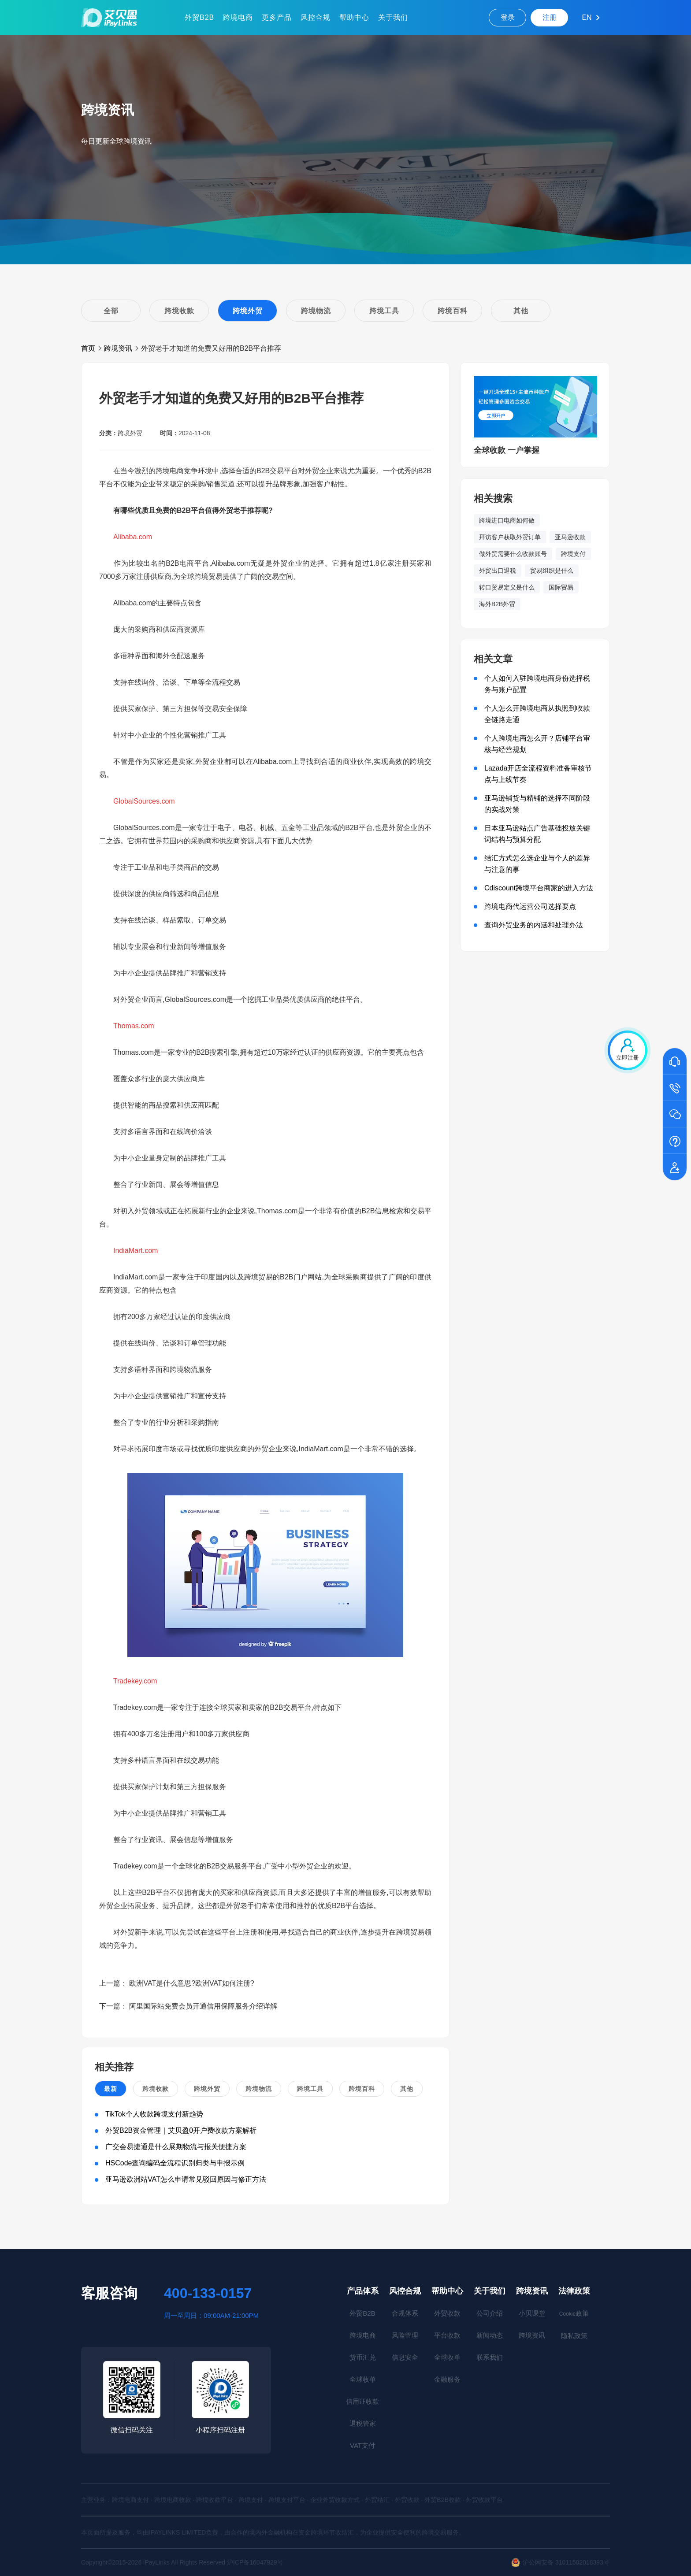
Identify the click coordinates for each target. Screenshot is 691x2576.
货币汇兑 (362, 2357)
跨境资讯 (118, 348)
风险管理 (405, 2335)
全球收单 (362, 2379)
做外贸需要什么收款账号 (513, 553)
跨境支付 (573, 553)
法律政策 (574, 2291)
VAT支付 (362, 2445)
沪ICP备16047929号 (255, 2562)
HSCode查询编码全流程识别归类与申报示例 (175, 2163)
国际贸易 (561, 587)
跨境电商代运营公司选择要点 (530, 906)
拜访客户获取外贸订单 (510, 537)
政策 (574, 2313)
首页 (88, 348)
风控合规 (316, 17)
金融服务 (447, 2379)
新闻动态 (489, 2335)
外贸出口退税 (497, 570)
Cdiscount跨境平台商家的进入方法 (538, 888)
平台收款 (447, 2335)
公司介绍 (489, 2313)
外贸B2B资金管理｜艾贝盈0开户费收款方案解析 (180, 2130)
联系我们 (489, 2357)
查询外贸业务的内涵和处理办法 (533, 925)
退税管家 (362, 2423)
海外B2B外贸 (497, 604)
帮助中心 (354, 17)
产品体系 (363, 2291)
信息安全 (405, 2357)
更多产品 (277, 17)
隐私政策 (574, 2335)
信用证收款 (362, 2401)
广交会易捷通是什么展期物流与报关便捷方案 (175, 2146)
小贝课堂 (532, 2313)
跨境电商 (238, 17)
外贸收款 (447, 2313)
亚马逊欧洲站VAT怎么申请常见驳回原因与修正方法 (185, 2179)
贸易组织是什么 (551, 570)
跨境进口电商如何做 (507, 520)
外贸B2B (199, 17)
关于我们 (393, 17)
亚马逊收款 (570, 537)
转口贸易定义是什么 (507, 587)
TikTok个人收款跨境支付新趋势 (154, 2114)
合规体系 (405, 2313)
